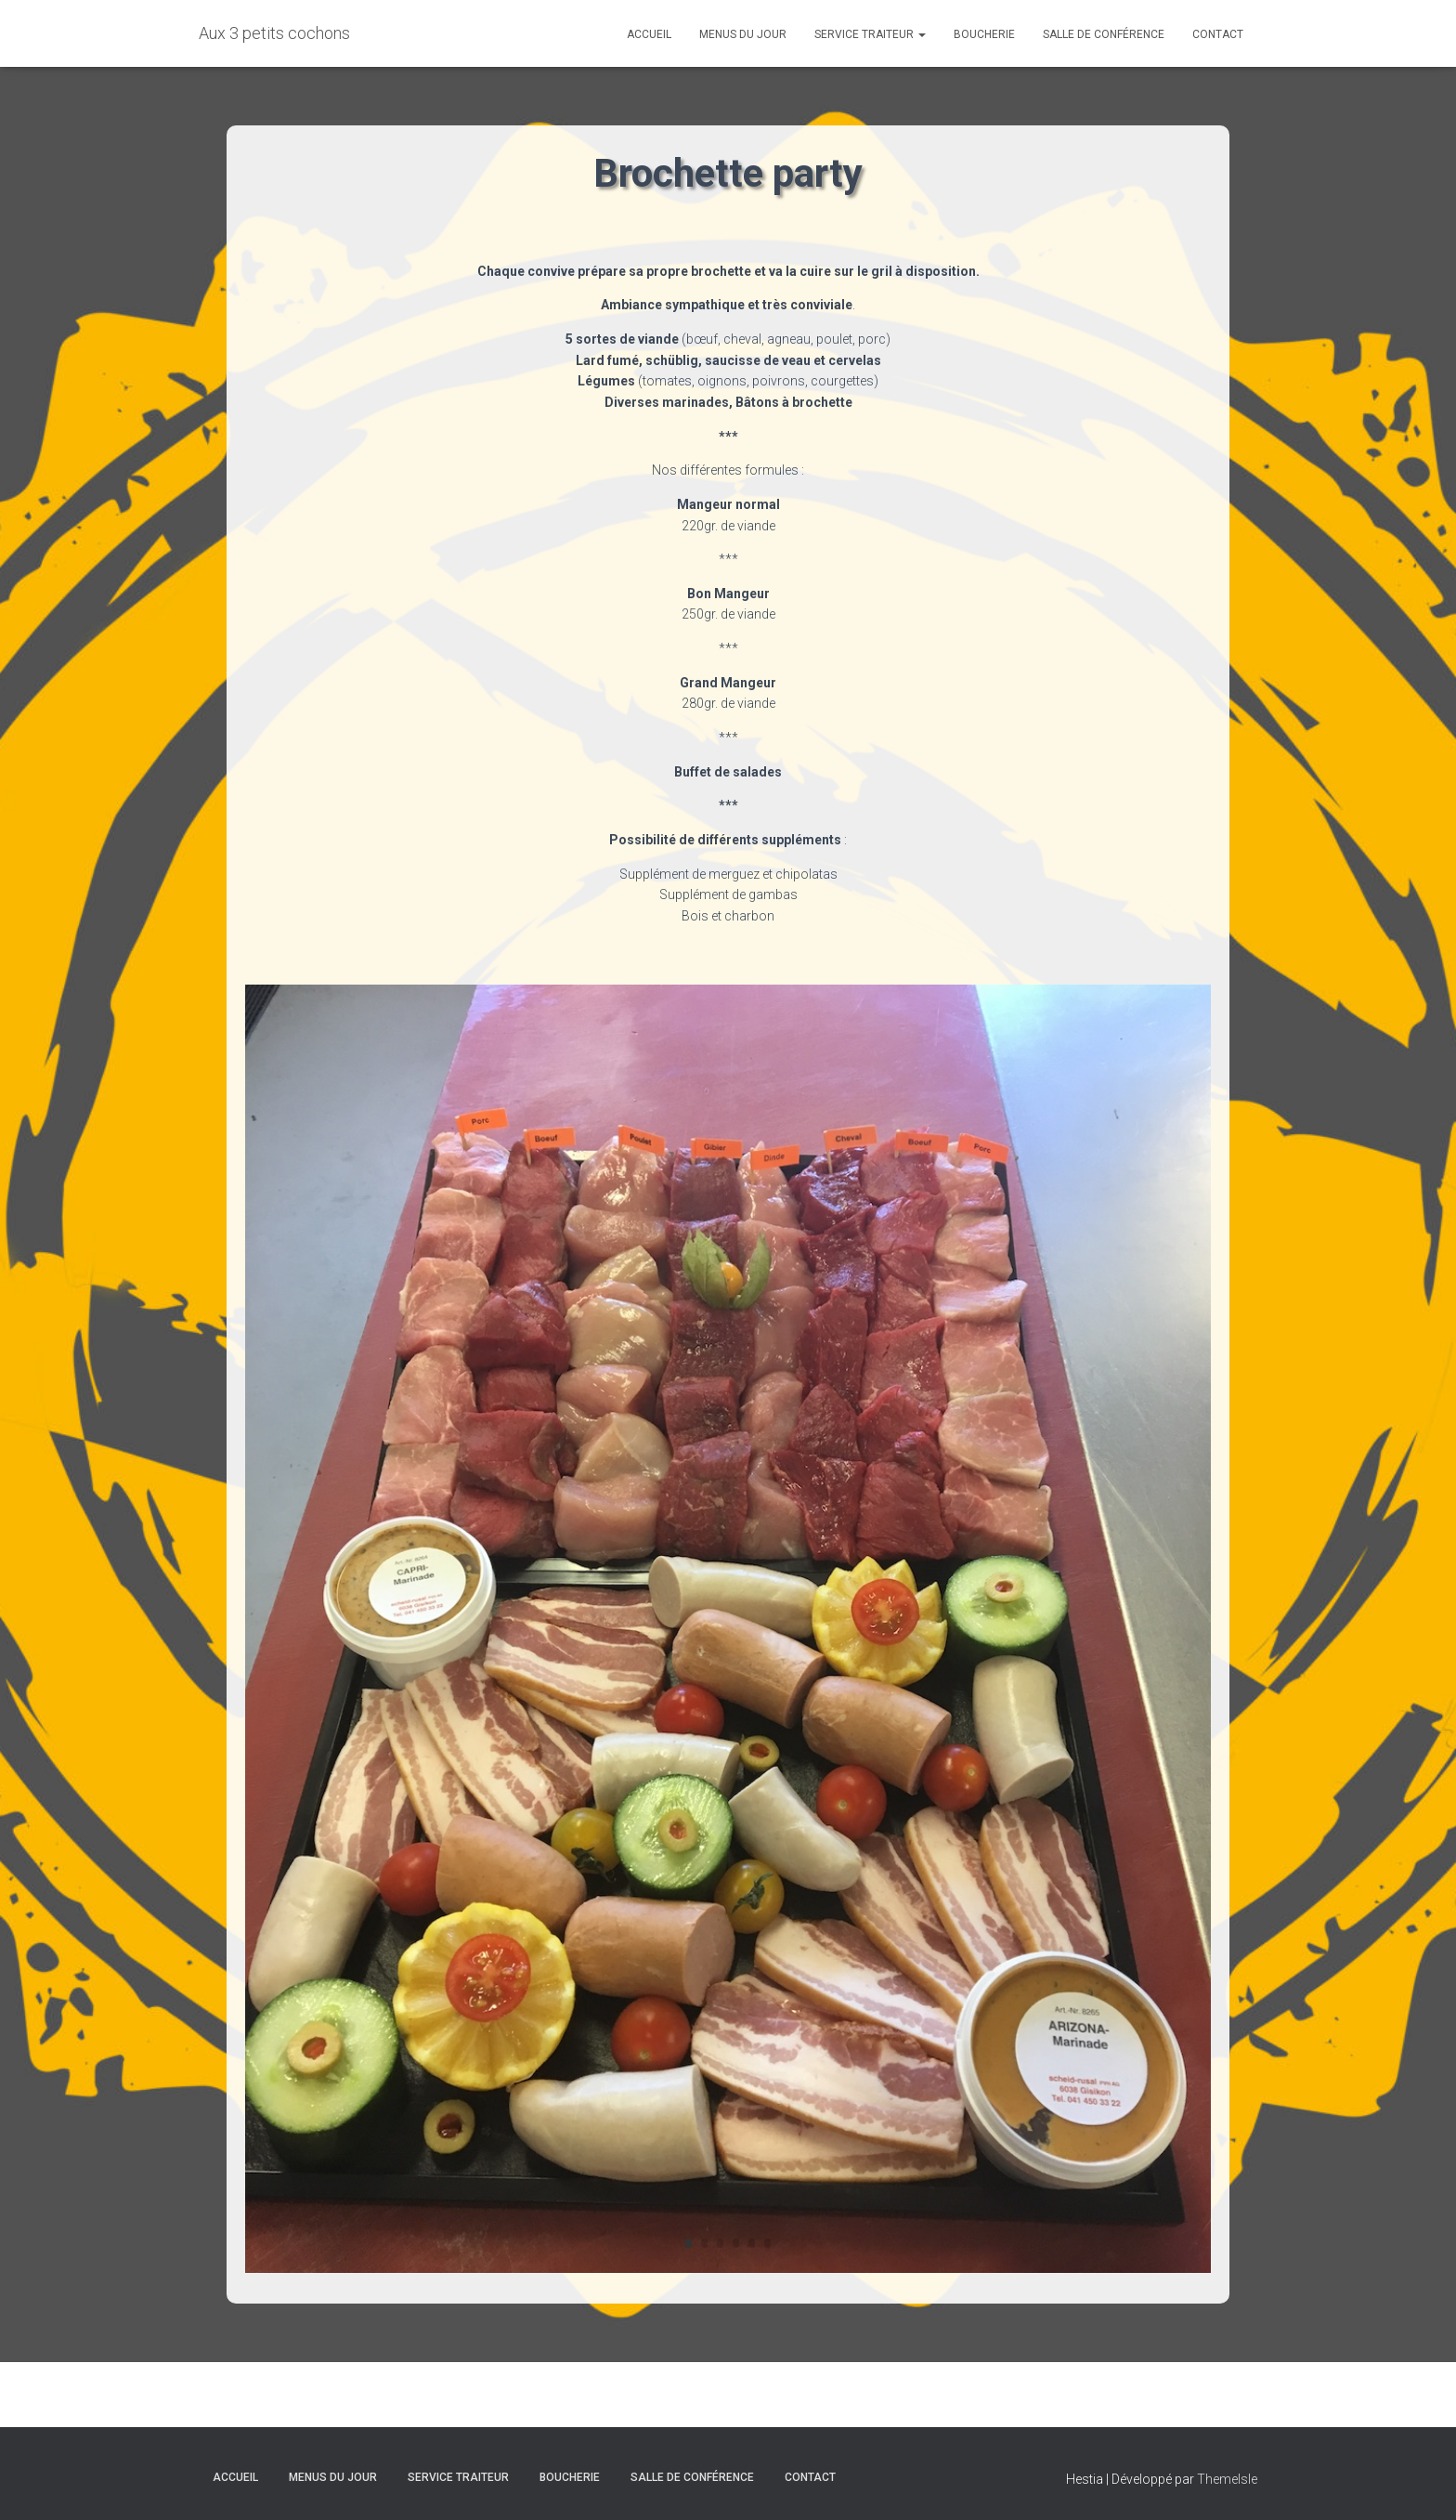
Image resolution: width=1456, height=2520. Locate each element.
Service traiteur (870, 34)
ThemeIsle (1227, 2479)
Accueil (649, 34)
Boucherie (984, 34)
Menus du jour (742, 34)
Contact (1217, 34)
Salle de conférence (1103, 34)
